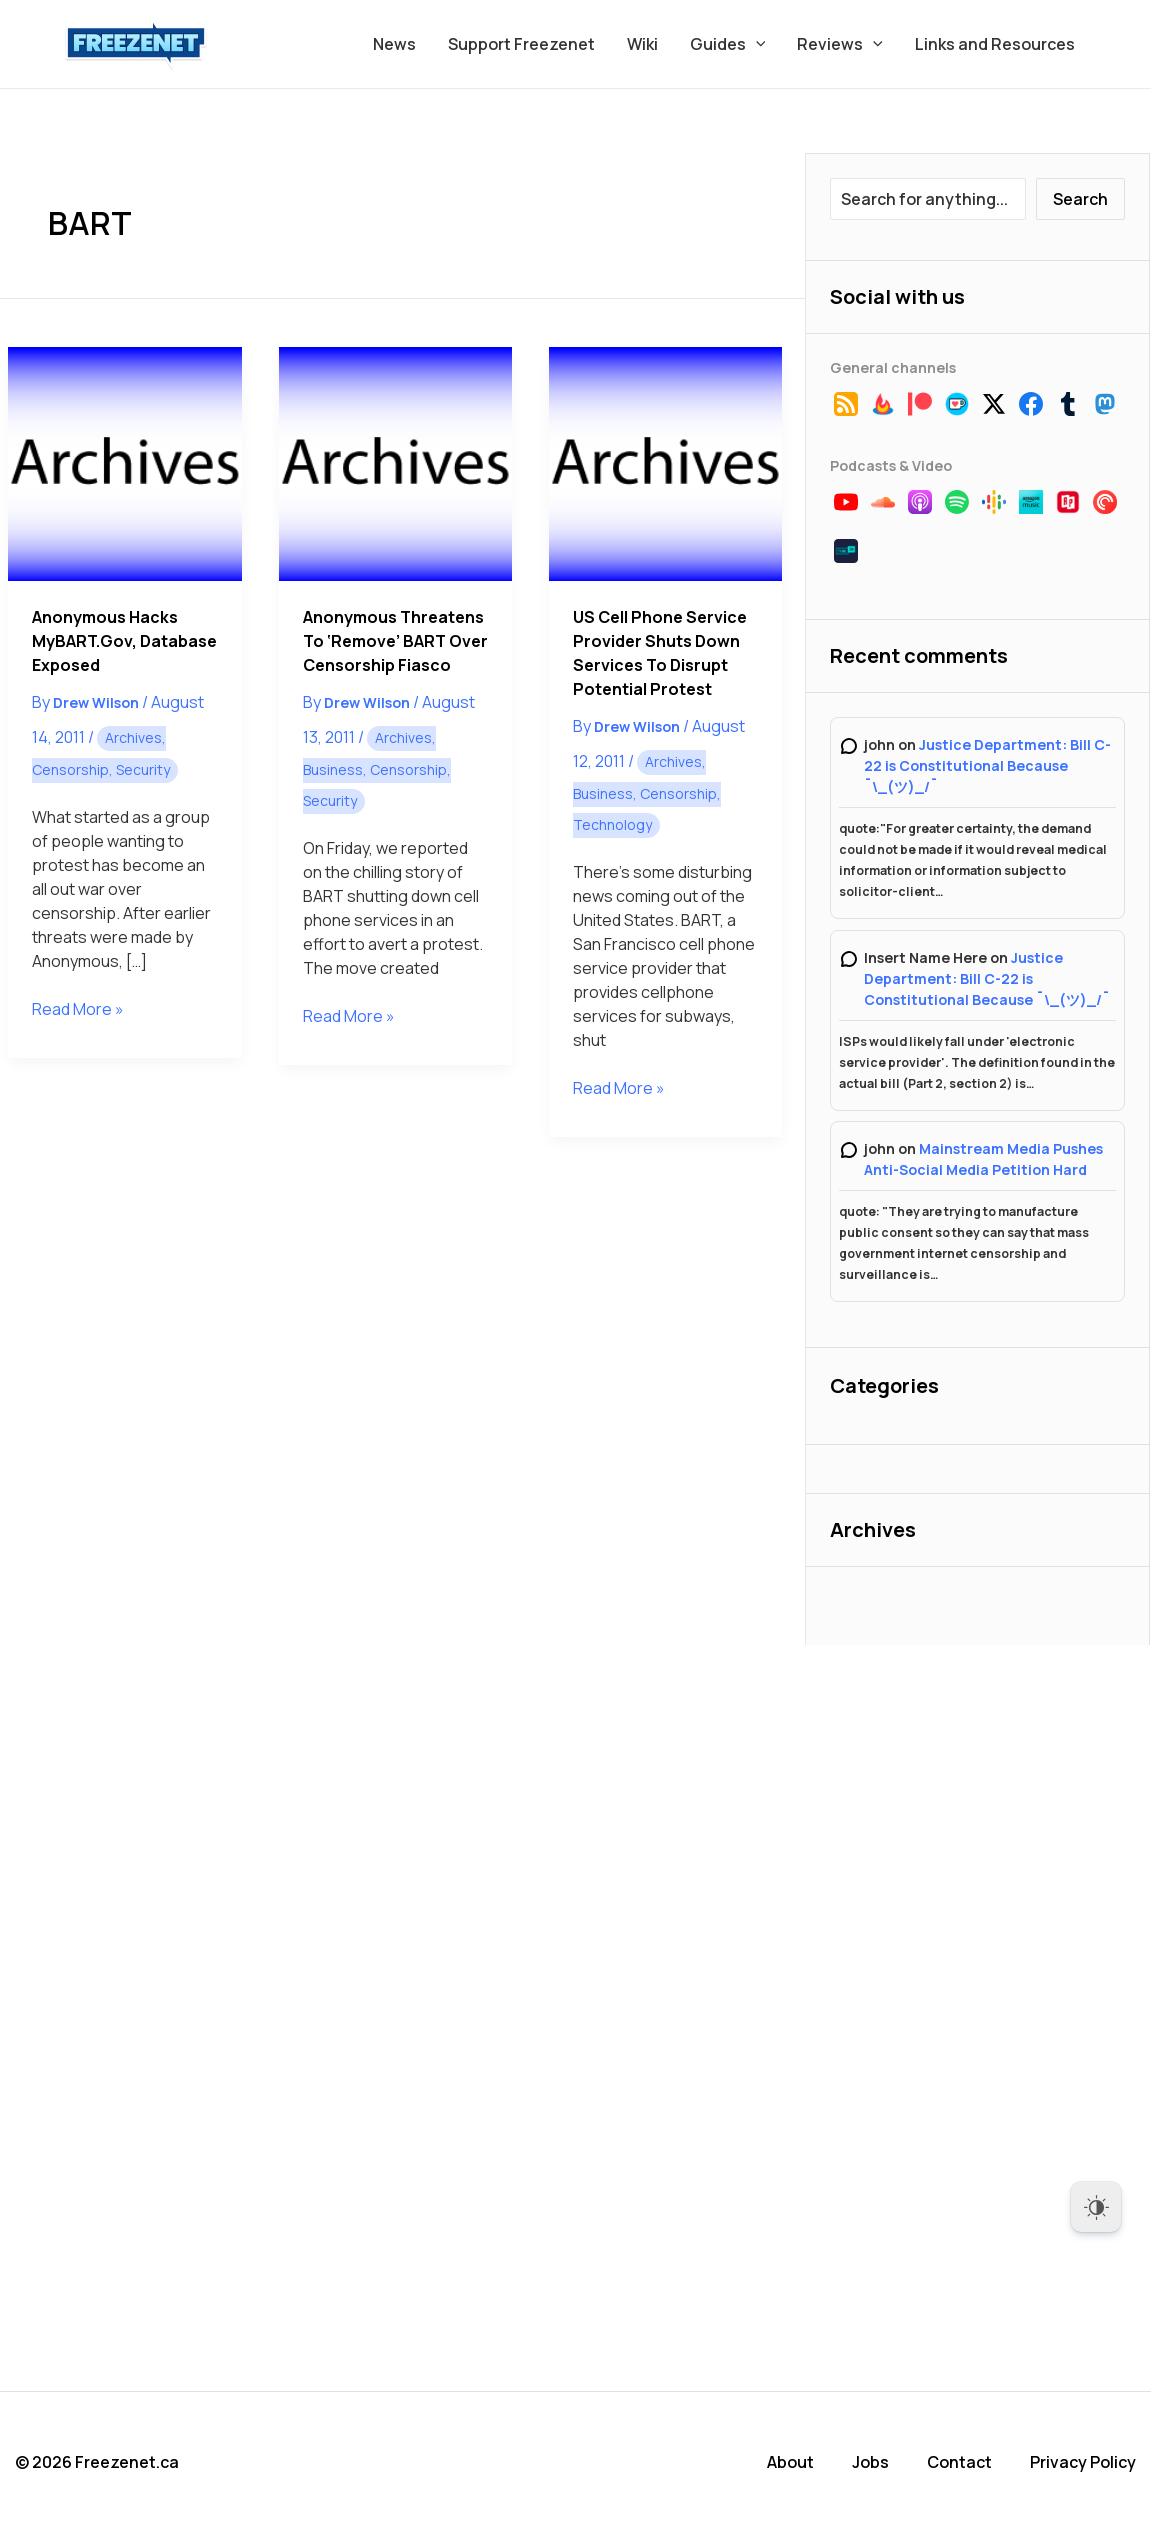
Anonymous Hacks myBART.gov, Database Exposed (124, 641)
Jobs (870, 2462)
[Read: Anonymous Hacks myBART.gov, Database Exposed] (124, 463)
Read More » (78, 1009)
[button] (756, 44)
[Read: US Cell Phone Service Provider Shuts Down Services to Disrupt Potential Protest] (665, 463)
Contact (959, 2462)
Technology (612, 824)
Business (333, 769)
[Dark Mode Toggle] (1096, 2207)
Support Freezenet (521, 44)
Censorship (70, 769)
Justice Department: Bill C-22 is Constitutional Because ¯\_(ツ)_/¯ (987, 765)
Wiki (642, 44)
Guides (728, 44)
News (394, 44)
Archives (133, 737)
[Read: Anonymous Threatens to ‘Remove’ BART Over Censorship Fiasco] (395, 463)
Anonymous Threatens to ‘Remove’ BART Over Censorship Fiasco (395, 641)
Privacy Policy (1083, 2462)
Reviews (840, 44)
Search (1080, 199)
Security (143, 769)
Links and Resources (995, 44)
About (790, 2462)
